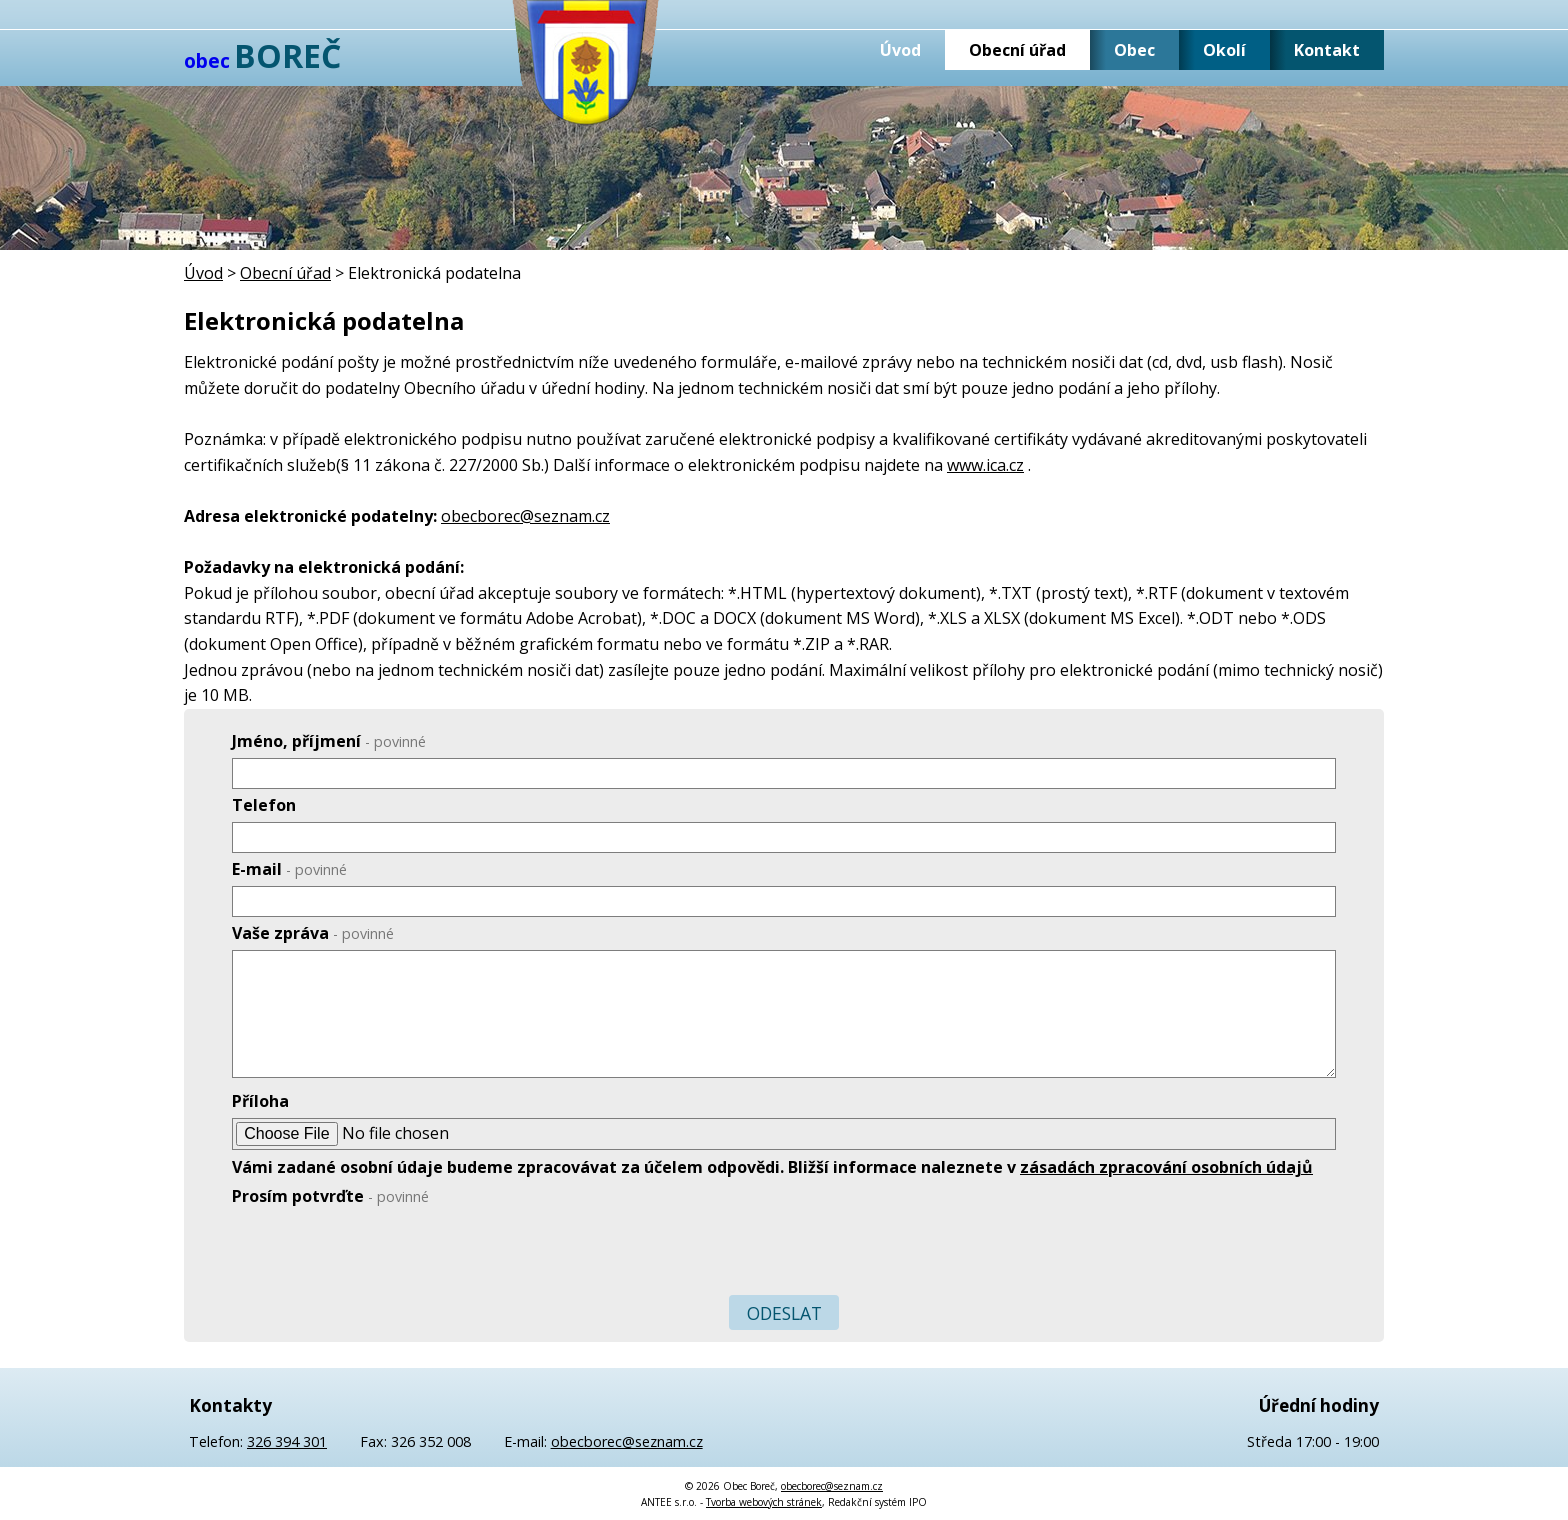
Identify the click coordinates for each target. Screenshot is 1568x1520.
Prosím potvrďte (330, 1196)
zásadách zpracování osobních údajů (1166, 1167)
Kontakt (1327, 50)
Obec (1134, 50)
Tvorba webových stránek (764, 1502)
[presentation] (384, 1255)
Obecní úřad (1017, 50)
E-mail (289, 869)
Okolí (1224, 50)
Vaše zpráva (313, 933)
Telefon (264, 805)
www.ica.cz (985, 465)
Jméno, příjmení (329, 741)
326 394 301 (287, 1441)
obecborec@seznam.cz (525, 516)
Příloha (260, 1101)
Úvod (900, 50)
